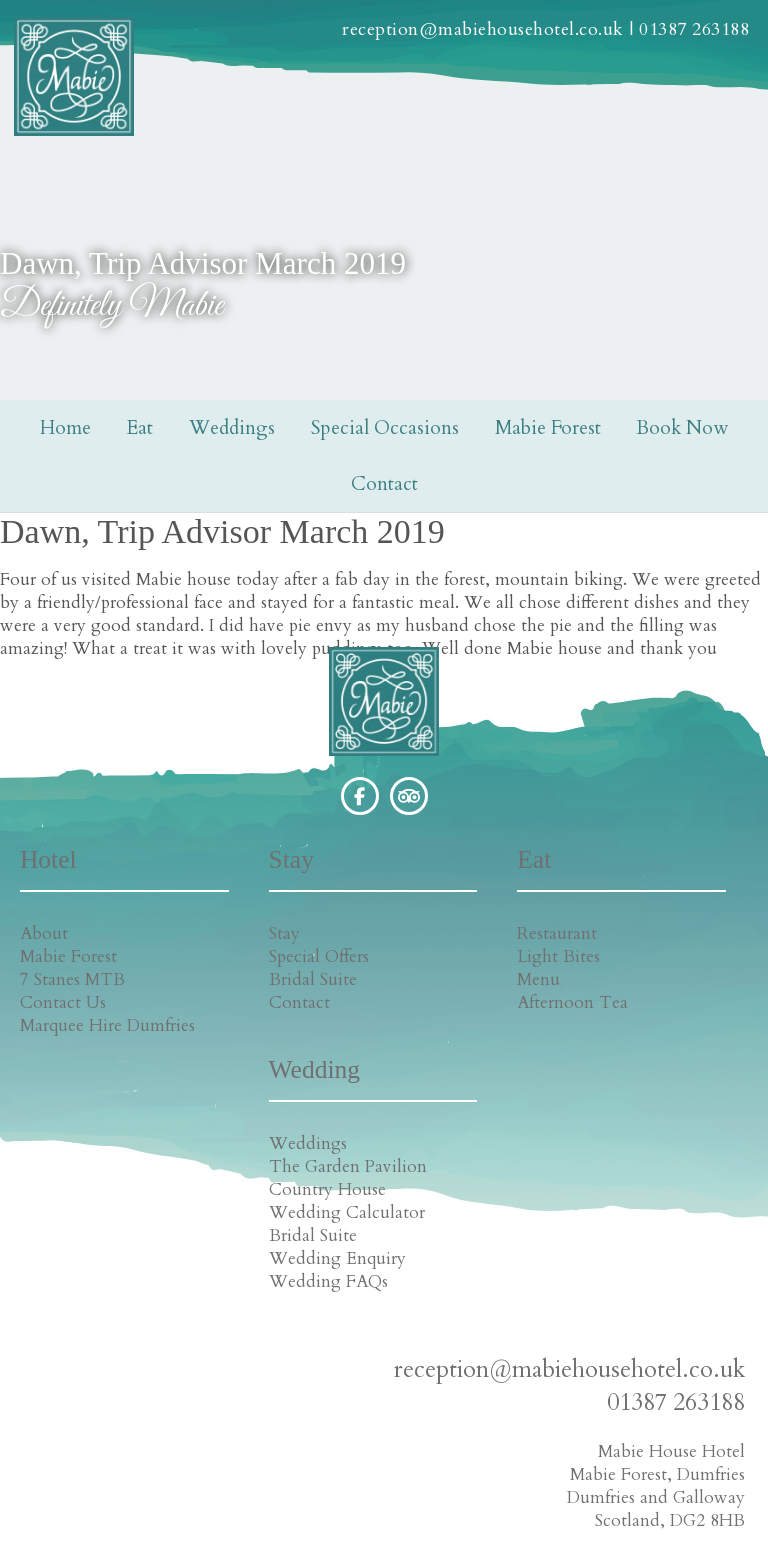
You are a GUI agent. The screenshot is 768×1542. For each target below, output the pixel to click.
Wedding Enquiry (659, 1048)
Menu (420, 979)
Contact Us (58, 1002)
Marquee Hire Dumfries (66, 1037)
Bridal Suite (251, 979)
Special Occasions (385, 428)
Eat (139, 428)
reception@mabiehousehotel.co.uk (482, 32)
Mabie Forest (548, 428)
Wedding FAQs (650, 1071)
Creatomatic (535, 1519)
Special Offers (257, 956)
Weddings (232, 428)
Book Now (682, 428)
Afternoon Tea (454, 1002)
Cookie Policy (382, 1519)
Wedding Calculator (669, 1002)
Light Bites (440, 956)
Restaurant (439, 933)
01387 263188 (693, 32)
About (39, 933)
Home (65, 428)
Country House (649, 979)
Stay (222, 933)
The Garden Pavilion (670, 956)
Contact (384, 484)
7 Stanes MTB (67, 979)
